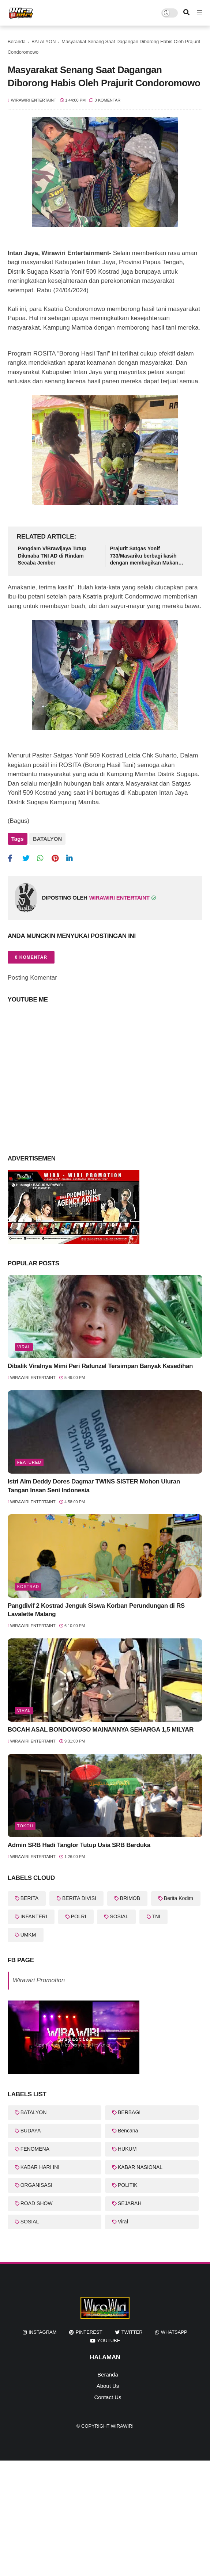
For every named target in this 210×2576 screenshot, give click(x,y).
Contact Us (107, 2397)
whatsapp (174, 2332)
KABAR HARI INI (40, 2167)
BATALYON (43, 41)
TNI (156, 1916)
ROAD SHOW (36, 2203)
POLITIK (128, 2185)
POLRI (78, 1916)
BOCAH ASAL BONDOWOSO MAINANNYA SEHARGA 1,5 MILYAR (101, 1729)
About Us (108, 2386)
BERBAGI (129, 2112)
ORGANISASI (36, 2185)
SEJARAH (130, 2203)
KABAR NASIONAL (140, 2167)
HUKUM (127, 2149)
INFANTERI (33, 1916)
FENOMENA (34, 2149)
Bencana (128, 2131)
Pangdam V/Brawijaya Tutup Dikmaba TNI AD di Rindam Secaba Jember (52, 556)
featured (29, 1462)
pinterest (89, 2332)
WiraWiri (122, 2426)
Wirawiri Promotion (39, 1980)
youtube (108, 2340)
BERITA (29, 1898)
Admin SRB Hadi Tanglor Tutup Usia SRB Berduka (79, 1845)
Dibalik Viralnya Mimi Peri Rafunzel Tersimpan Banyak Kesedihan (100, 1366)
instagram (42, 2332)
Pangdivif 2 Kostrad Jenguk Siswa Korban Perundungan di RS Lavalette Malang (96, 1610)
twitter (132, 2332)
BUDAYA (30, 2131)
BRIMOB (130, 1898)
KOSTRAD (28, 1586)
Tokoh (25, 1826)
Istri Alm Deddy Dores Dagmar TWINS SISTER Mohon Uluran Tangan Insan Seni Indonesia (94, 1486)
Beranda (17, 41)
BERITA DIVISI (79, 1898)
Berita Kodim (178, 1898)
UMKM (28, 1935)
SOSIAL (119, 1916)
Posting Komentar (32, 977)
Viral (24, 1347)
